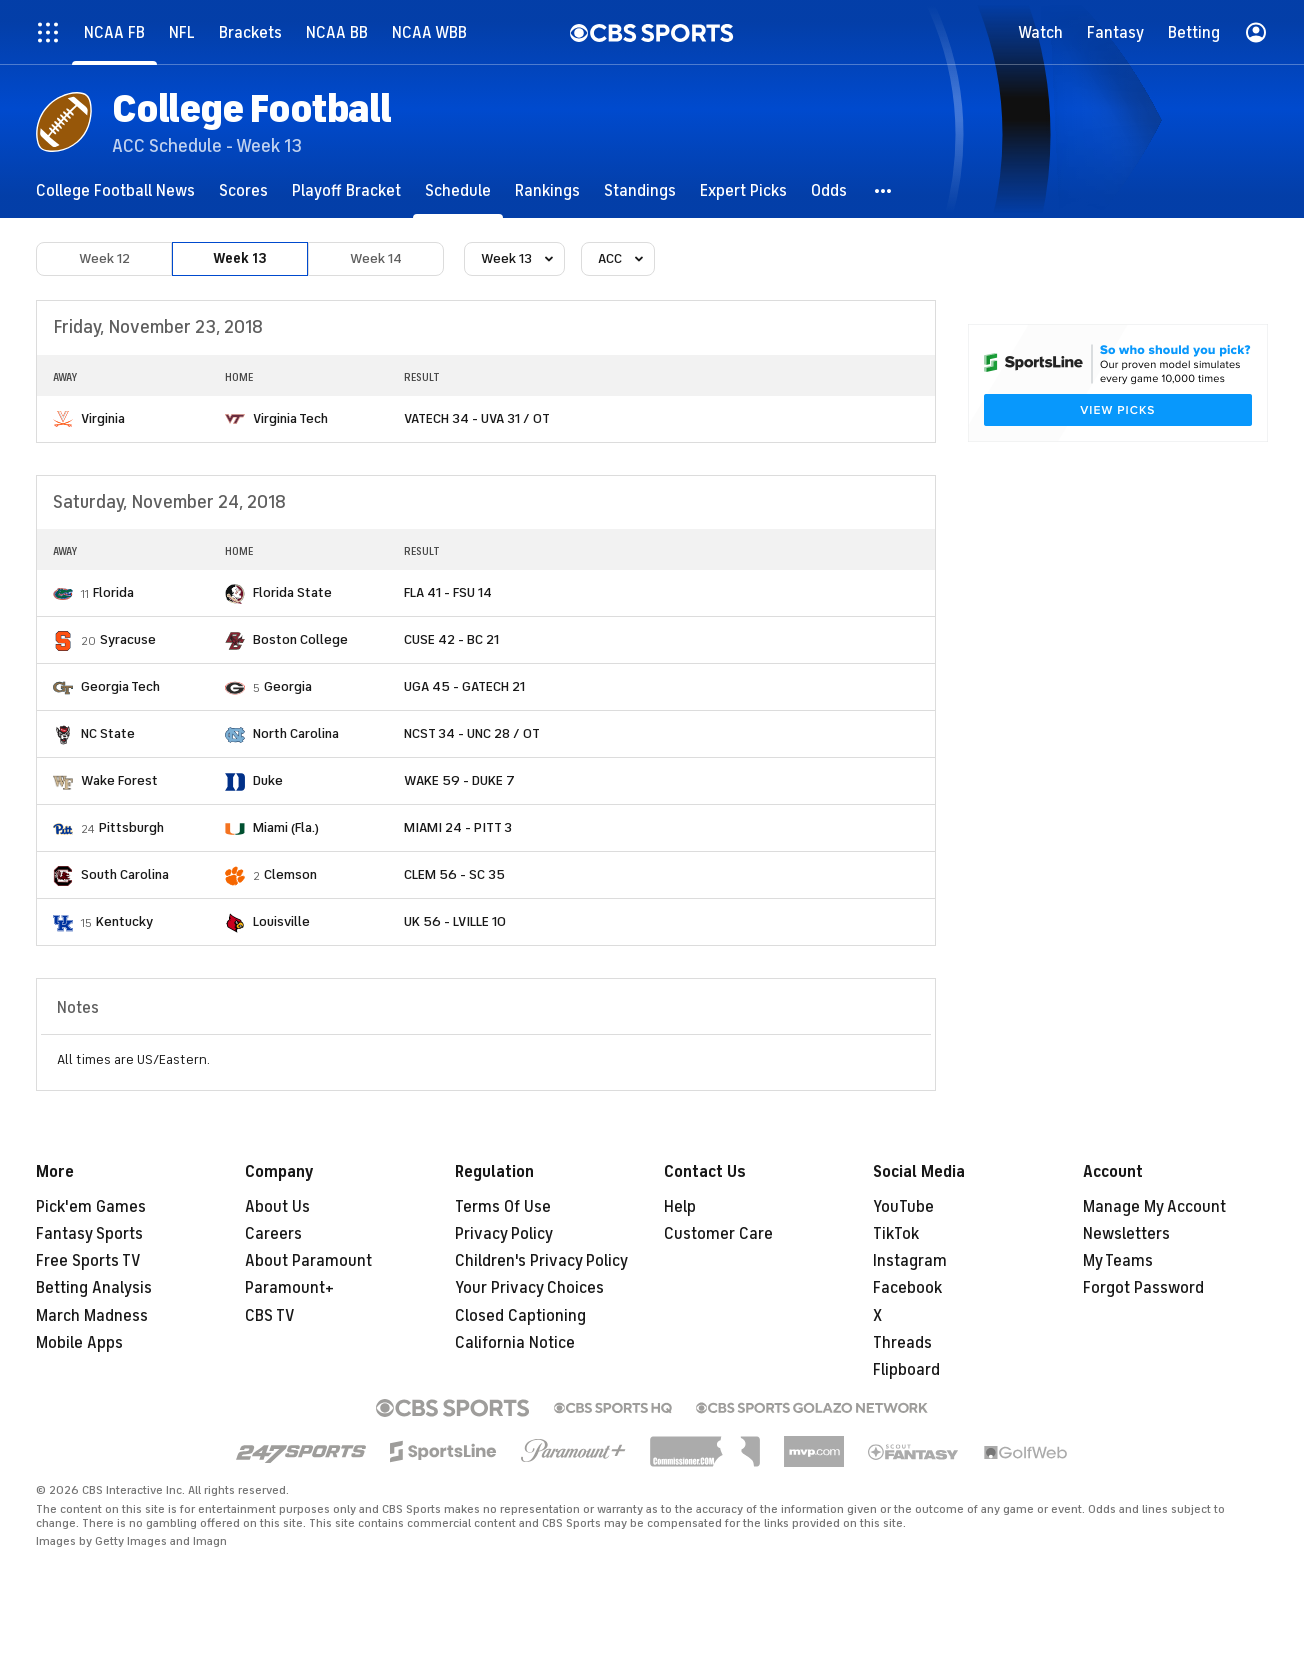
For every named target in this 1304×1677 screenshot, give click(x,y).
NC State (108, 733)
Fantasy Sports (89, 1234)
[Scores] (243, 190)
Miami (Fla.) (286, 827)
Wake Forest (119, 780)
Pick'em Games (91, 1207)
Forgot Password (1143, 1288)
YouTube (903, 1207)
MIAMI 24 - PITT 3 (458, 827)
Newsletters (1126, 1234)
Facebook (907, 1288)
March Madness (92, 1316)
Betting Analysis (94, 1288)
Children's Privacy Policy (541, 1261)
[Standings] (640, 190)
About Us (277, 1207)
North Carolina (296, 733)
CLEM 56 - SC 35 (454, 874)
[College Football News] (115, 190)
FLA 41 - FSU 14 (448, 592)
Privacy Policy (504, 1234)
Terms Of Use (503, 1207)
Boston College (300, 639)
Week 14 (376, 258)
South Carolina (125, 874)
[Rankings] (547, 190)
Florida (113, 592)
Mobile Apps (79, 1343)
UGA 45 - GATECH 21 (464, 686)
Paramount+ (289, 1288)
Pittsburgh (131, 827)
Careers (273, 1234)
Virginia (103, 418)
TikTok (896, 1234)
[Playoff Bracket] (346, 190)
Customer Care (718, 1234)
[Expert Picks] (743, 190)
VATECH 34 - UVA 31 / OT (477, 418)
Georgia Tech (120, 686)
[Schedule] (458, 190)
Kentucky (124, 921)
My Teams (1118, 1261)
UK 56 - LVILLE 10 (455, 921)
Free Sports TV (88, 1261)
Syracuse (128, 639)
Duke (268, 780)
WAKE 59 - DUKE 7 (459, 780)
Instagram (910, 1261)
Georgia (288, 686)
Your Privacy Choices (529, 1288)
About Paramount (308, 1261)
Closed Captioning (520, 1316)
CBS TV (270, 1316)
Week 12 (104, 258)
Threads (902, 1343)
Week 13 (240, 258)
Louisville (281, 921)
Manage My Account (1154, 1207)
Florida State (292, 592)
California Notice (515, 1343)
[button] (884, 190)
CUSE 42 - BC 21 (451, 639)
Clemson (290, 874)
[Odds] (829, 190)
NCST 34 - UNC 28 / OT (472, 733)
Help (680, 1207)
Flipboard (906, 1370)
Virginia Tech (290, 418)
